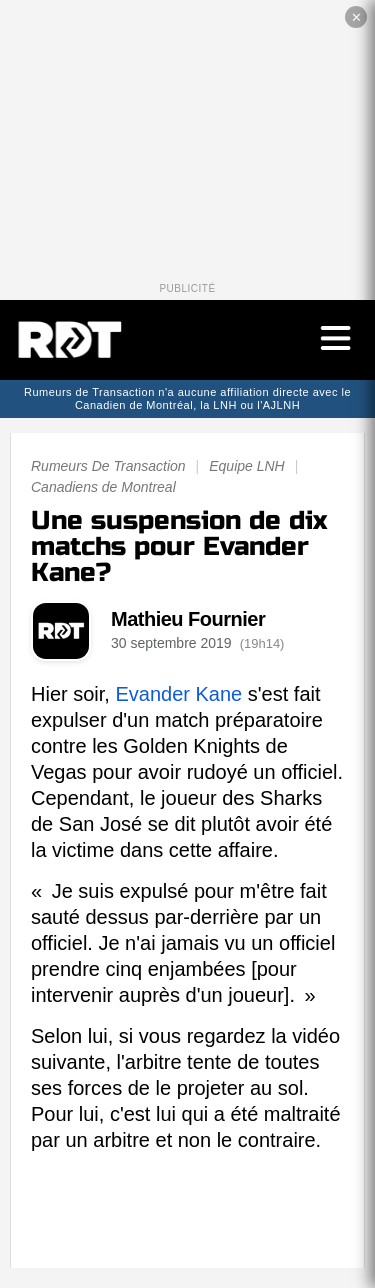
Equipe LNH (247, 466)
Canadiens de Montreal (103, 487)
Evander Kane (178, 694)
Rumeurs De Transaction (108, 466)
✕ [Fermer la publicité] (356, 17)
